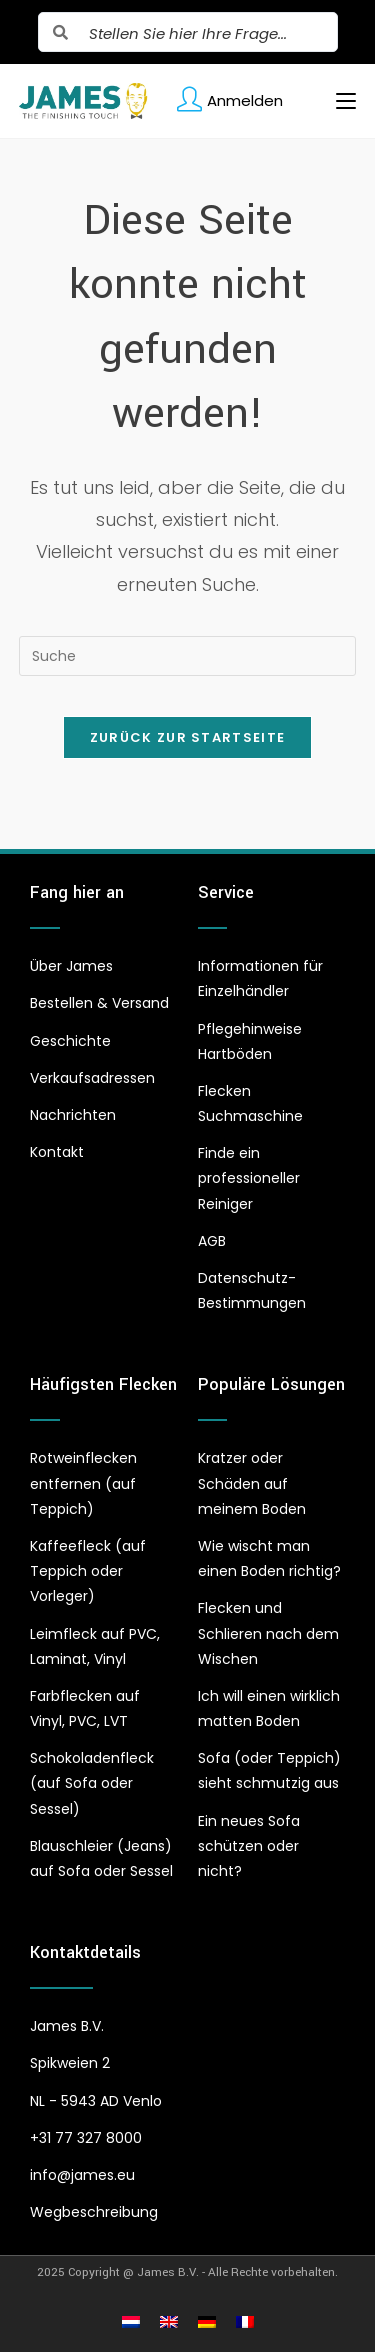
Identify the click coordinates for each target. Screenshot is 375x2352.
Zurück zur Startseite (187, 737)
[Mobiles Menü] (338, 101)
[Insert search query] (188, 656)
